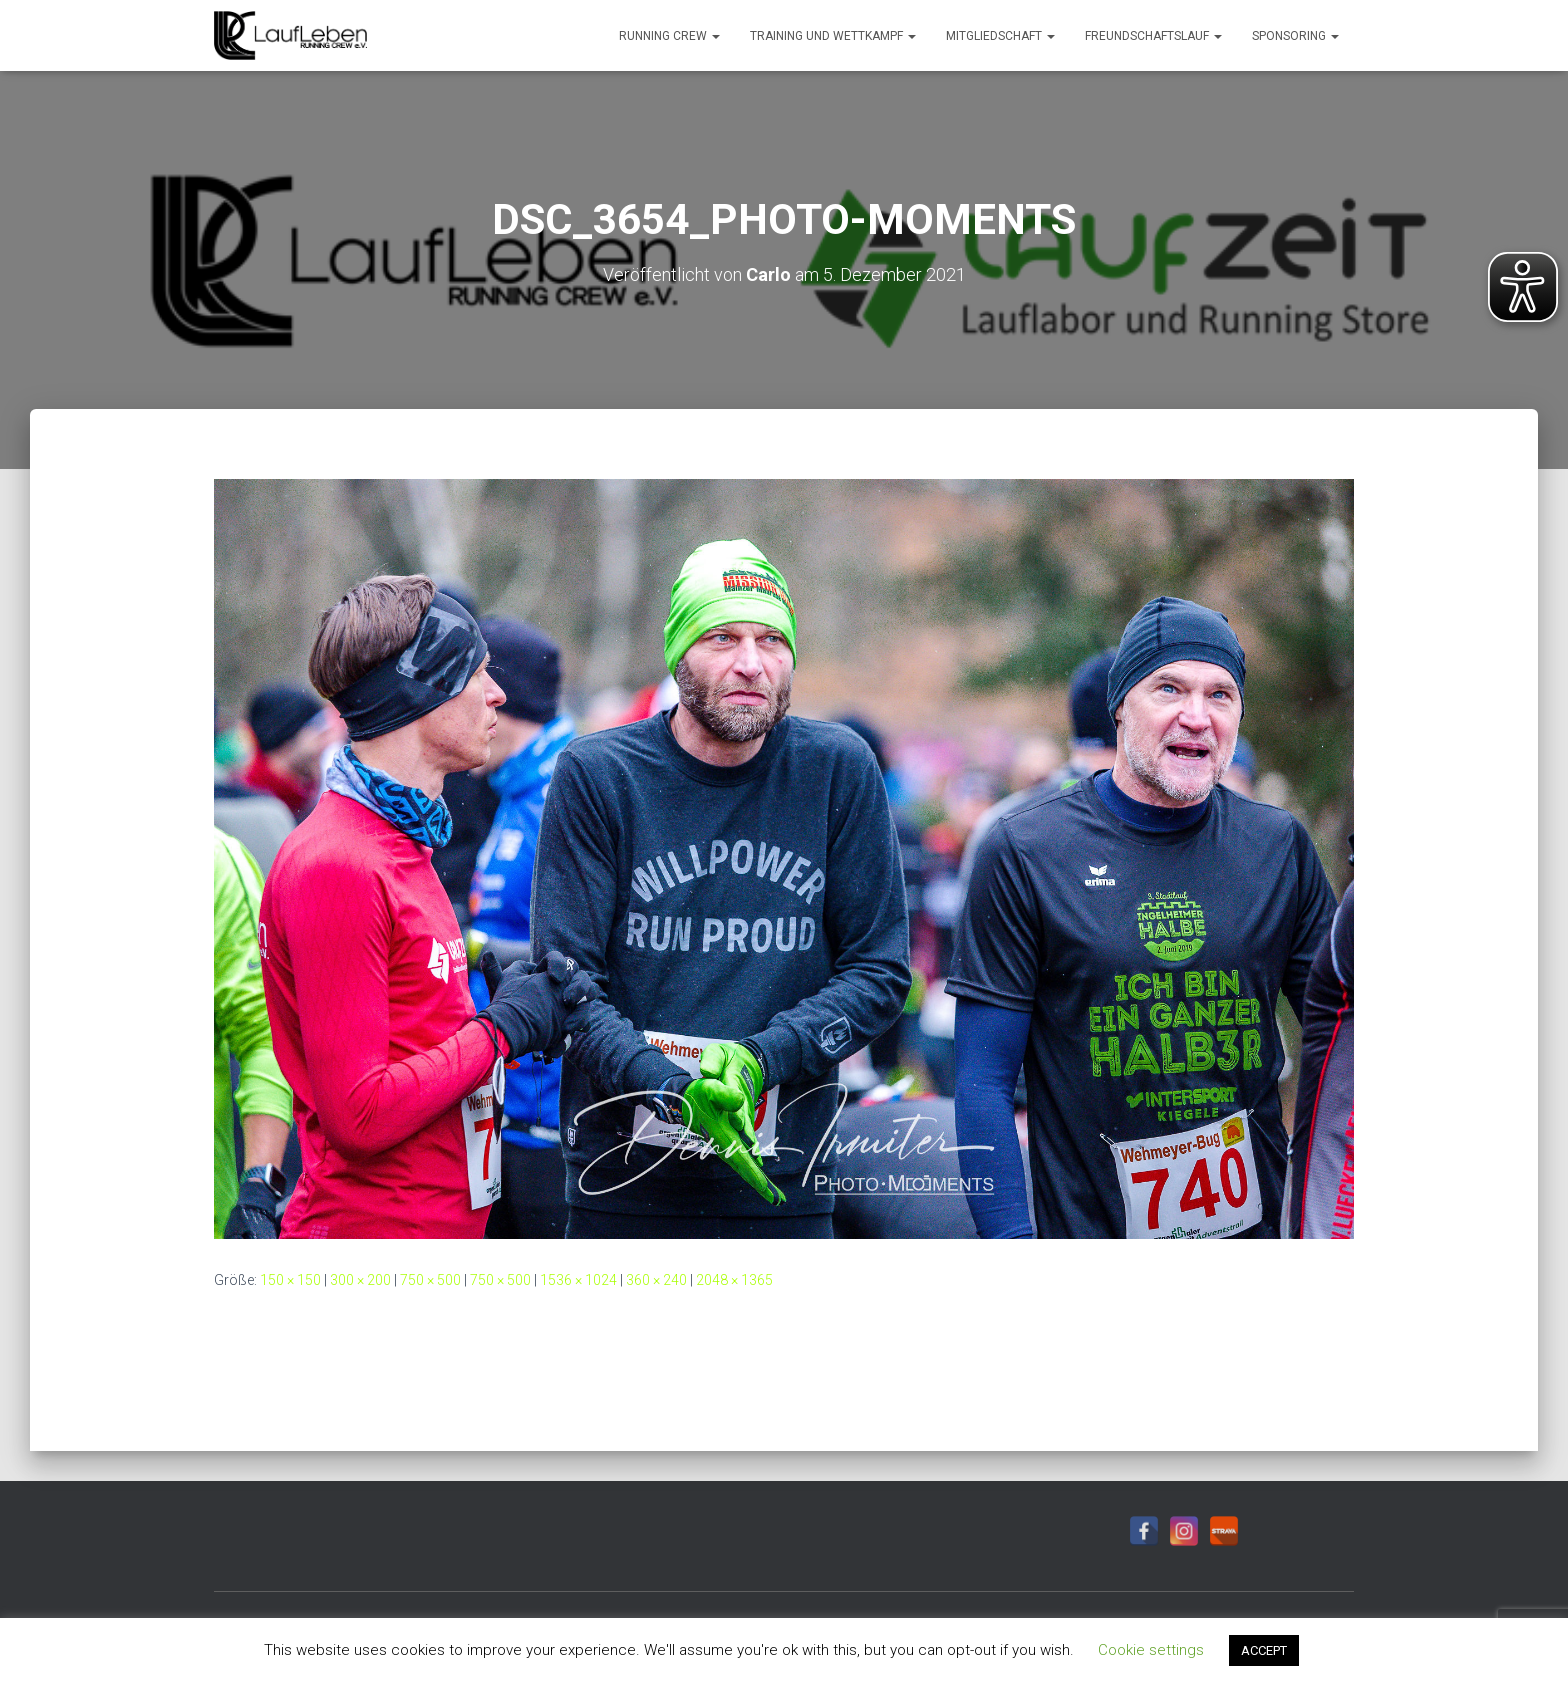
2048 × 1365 (734, 1280)
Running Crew (669, 36)
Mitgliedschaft (1000, 36)
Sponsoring (1295, 36)
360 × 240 (656, 1280)
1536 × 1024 (578, 1280)
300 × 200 (360, 1280)
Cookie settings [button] (1151, 1650)
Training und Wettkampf (833, 36)
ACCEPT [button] (1264, 1650)
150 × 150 (290, 1280)
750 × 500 (430, 1280)
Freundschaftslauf (1153, 36)
